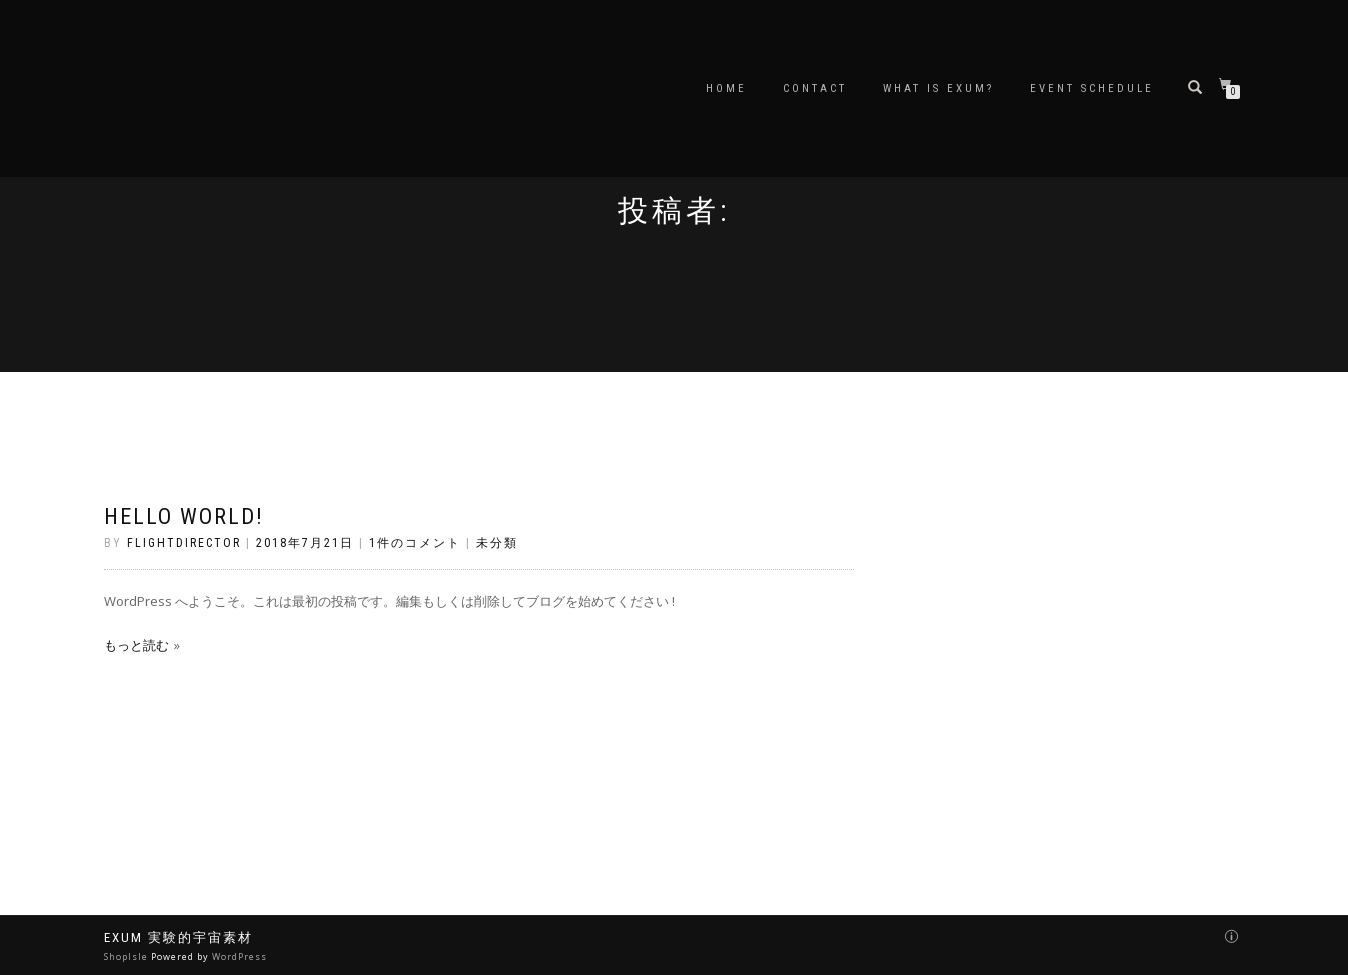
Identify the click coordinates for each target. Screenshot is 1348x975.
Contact (815, 88)
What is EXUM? (938, 88)
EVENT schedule (1092, 88)
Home (726, 88)
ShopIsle (127, 956)
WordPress (239, 956)
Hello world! (184, 516)
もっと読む (136, 645)
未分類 (497, 543)
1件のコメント (415, 543)
